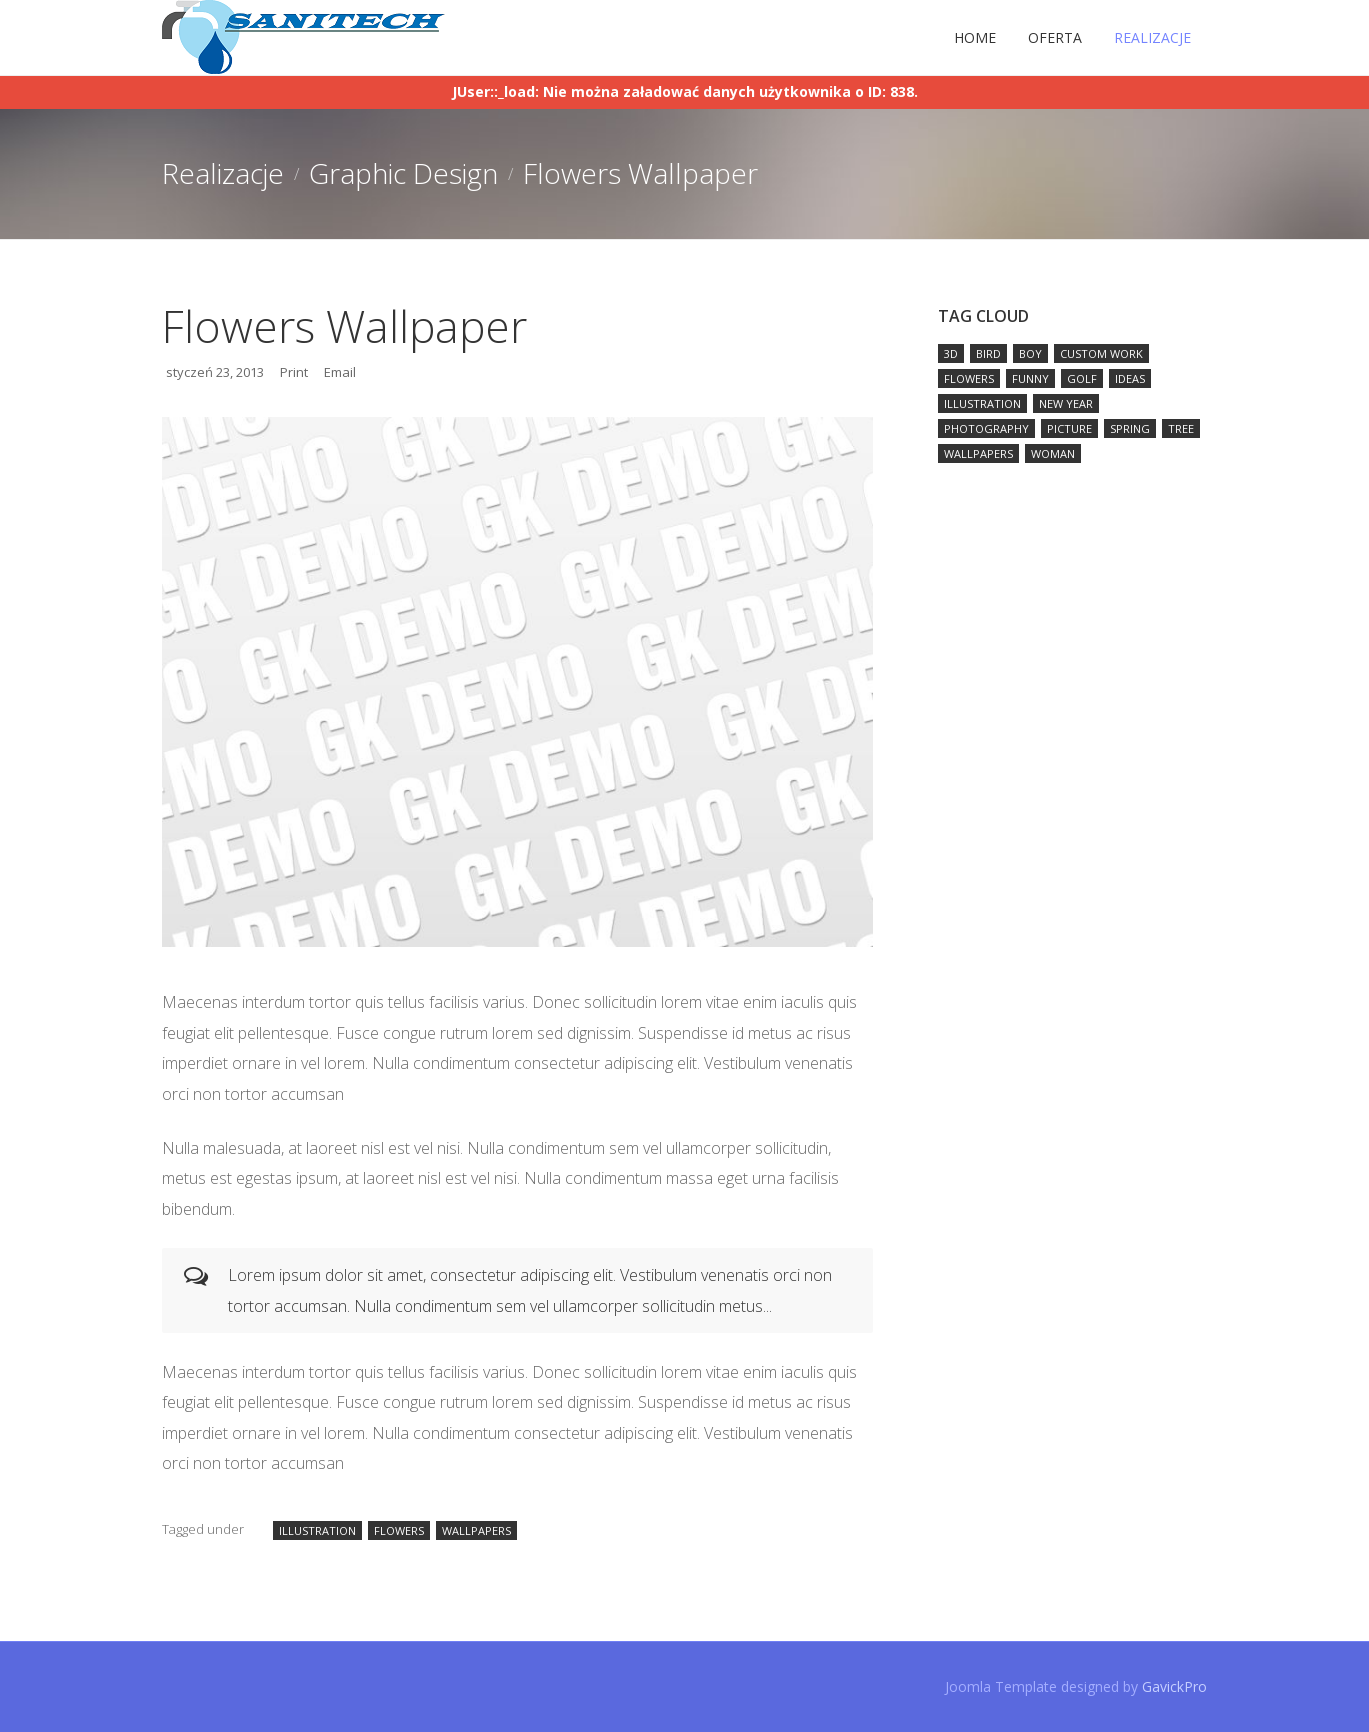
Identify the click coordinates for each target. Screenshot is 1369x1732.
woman (1053, 453)
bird (988, 353)
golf (1082, 378)
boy (1030, 353)
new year (1066, 403)
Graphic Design (403, 173)
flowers (399, 1530)
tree (1181, 428)
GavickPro (1174, 1686)
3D (951, 353)
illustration (317, 1530)
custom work (1101, 353)
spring (1130, 428)
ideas (1130, 378)
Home (975, 37)
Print (294, 372)
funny (1030, 378)
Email (340, 372)
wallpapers (476, 1530)
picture (1069, 428)
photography (986, 428)
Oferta (1055, 37)
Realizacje (1152, 37)
